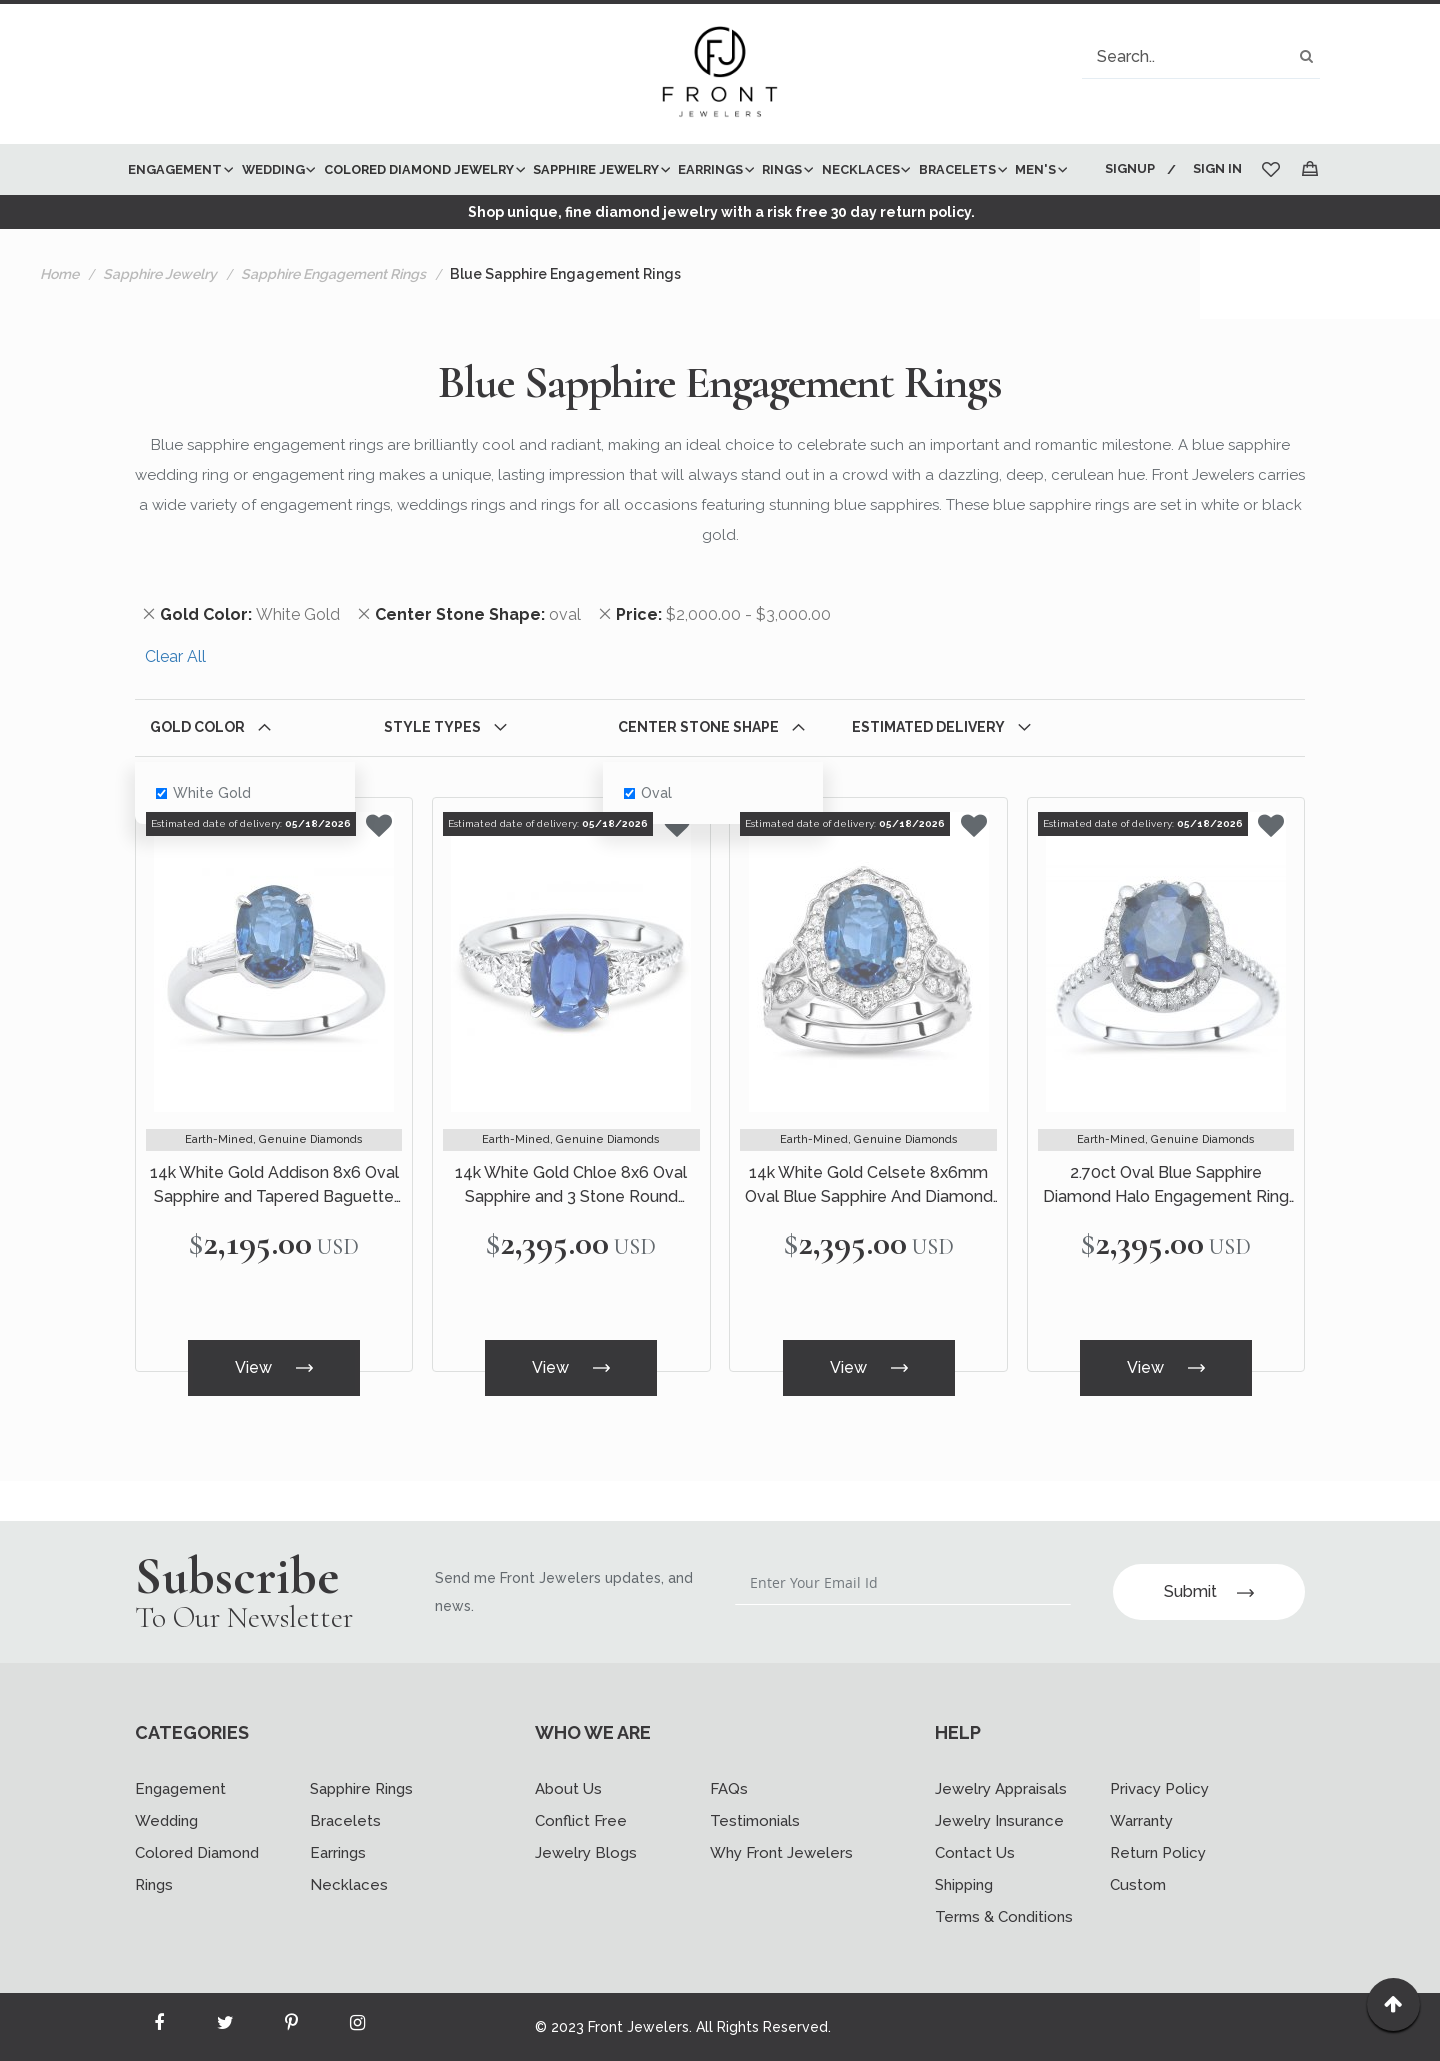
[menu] (602, 195)
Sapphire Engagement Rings (333, 325)
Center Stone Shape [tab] (698, 778)
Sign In (1217, 168)
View (274, 1416)
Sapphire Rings (361, 1789)
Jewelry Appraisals (1001, 1789)
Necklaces (349, 1885)
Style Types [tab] (432, 778)
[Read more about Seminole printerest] (291, 2027)
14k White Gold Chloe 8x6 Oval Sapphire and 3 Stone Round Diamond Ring (571, 1238)
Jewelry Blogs (586, 1853)
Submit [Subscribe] (1209, 1591)
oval (648, 844)
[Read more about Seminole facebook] (159, 2027)
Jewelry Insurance (999, 1821)
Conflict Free (581, 1821)
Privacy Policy (1159, 1789)
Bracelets (345, 1821)
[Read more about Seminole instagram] (357, 2027)
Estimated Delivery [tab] (928, 778)
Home (59, 325)
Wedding (166, 1821)
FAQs (729, 1789)
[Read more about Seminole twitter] (225, 2027)
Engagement (180, 1789)
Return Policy (1158, 1853)
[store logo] (720, 74)
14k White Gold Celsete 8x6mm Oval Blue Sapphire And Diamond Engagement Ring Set (869, 1238)
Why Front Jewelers (781, 1853)
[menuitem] (177, 169)
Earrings (338, 1853)
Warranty (1141, 1821)
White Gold (203, 844)
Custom (1138, 1885)
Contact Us (975, 1853)
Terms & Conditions (1004, 1917)
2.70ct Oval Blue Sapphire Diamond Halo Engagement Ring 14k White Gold (1166, 1238)
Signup (1128, 168)
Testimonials (755, 1821)
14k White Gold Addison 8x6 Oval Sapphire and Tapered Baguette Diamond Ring (274, 1238)
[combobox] (1201, 56)
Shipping (964, 1885)
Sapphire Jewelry (160, 325)
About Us (568, 1789)
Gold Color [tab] (197, 778)
